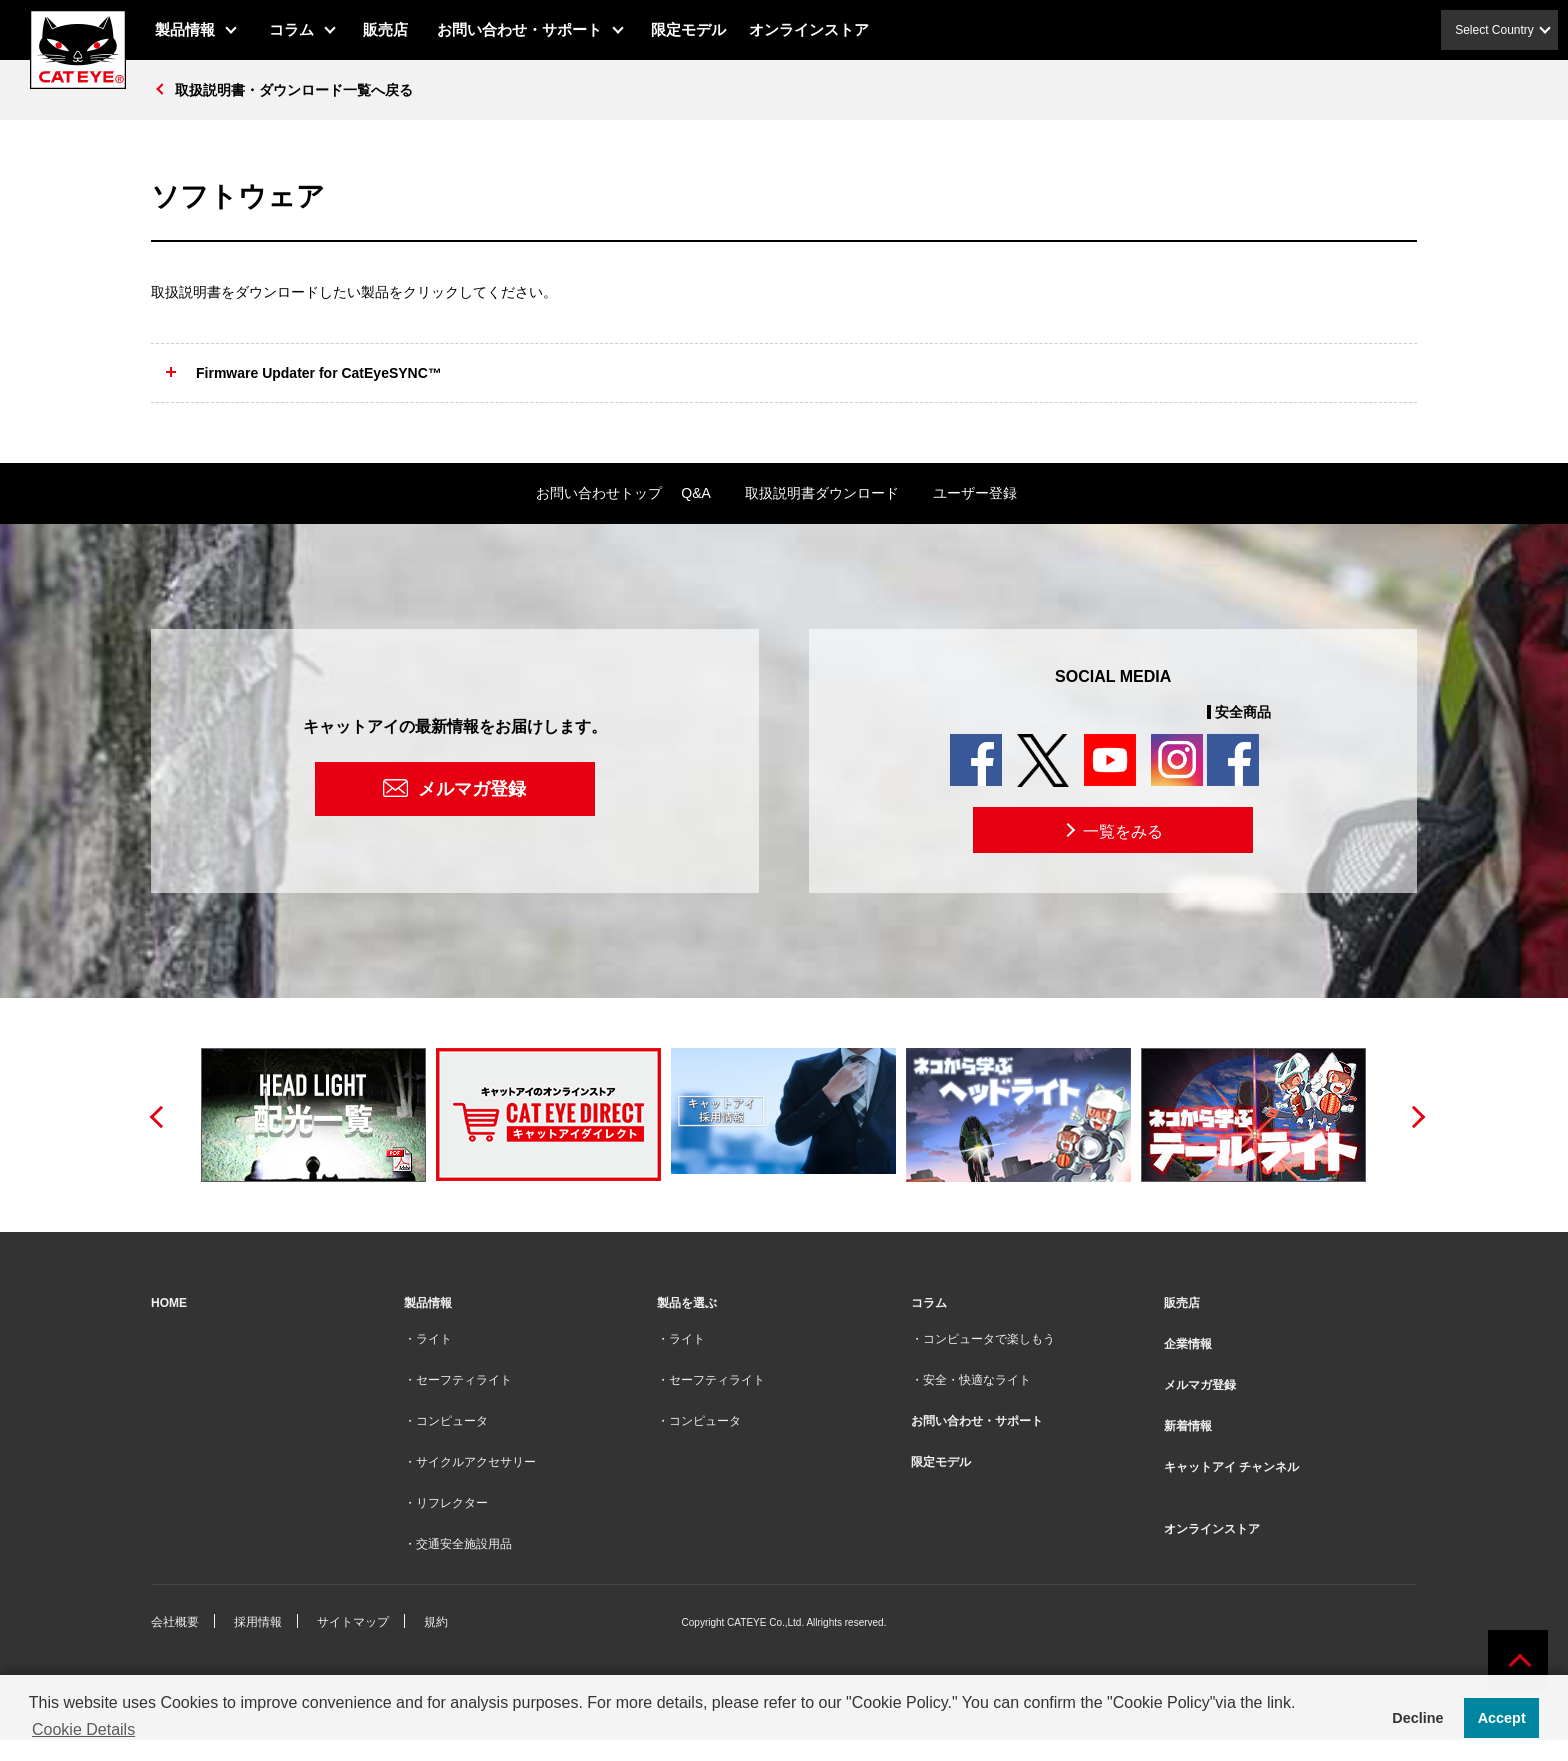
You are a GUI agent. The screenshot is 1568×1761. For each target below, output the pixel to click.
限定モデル (688, 29)
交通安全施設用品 (464, 1544)
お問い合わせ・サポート (519, 29)
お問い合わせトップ (599, 493)
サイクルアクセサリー (476, 1462)
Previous (156, 1115)
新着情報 (1188, 1426)
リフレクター (452, 1503)
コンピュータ (452, 1421)
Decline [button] (1417, 1718)
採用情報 (258, 1622)
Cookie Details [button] (83, 1729)
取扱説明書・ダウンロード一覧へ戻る (294, 90)
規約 (436, 1622)
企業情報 (1188, 1344)
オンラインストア (809, 29)
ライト (434, 1339)
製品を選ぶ (687, 1303)
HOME (169, 1303)
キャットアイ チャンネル (1231, 1467)
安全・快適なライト (977, 1380)
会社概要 (175, 1622)
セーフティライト (464, 1380)
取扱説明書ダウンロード (822, 493)
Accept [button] (1502, 1718)
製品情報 (185, 29)
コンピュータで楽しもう (989, 1339)
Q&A (696, 493)
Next (1412, 1115)
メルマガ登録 (472, 789)
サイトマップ (353, 1622)
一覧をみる (1112, 830)
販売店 (385, 29)
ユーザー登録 (975, 493)
